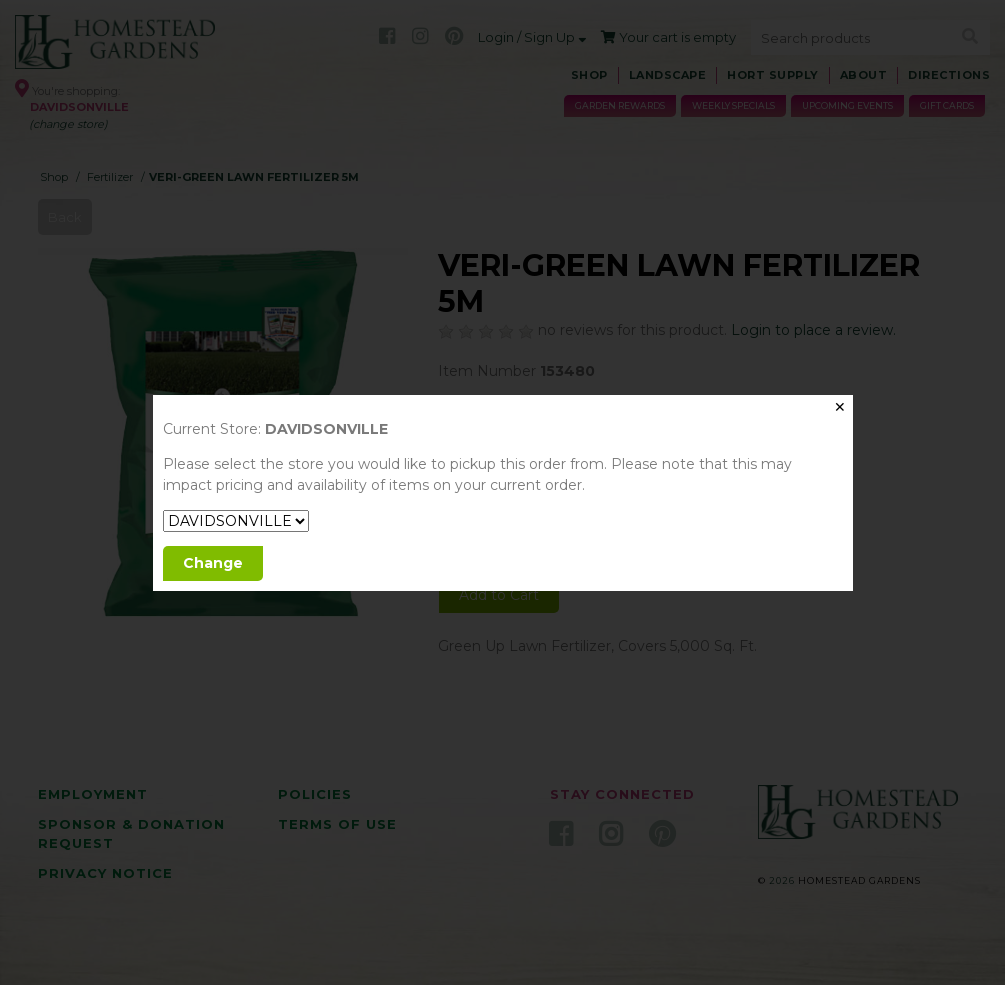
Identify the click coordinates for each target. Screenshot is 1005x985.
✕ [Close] (840, 407)
